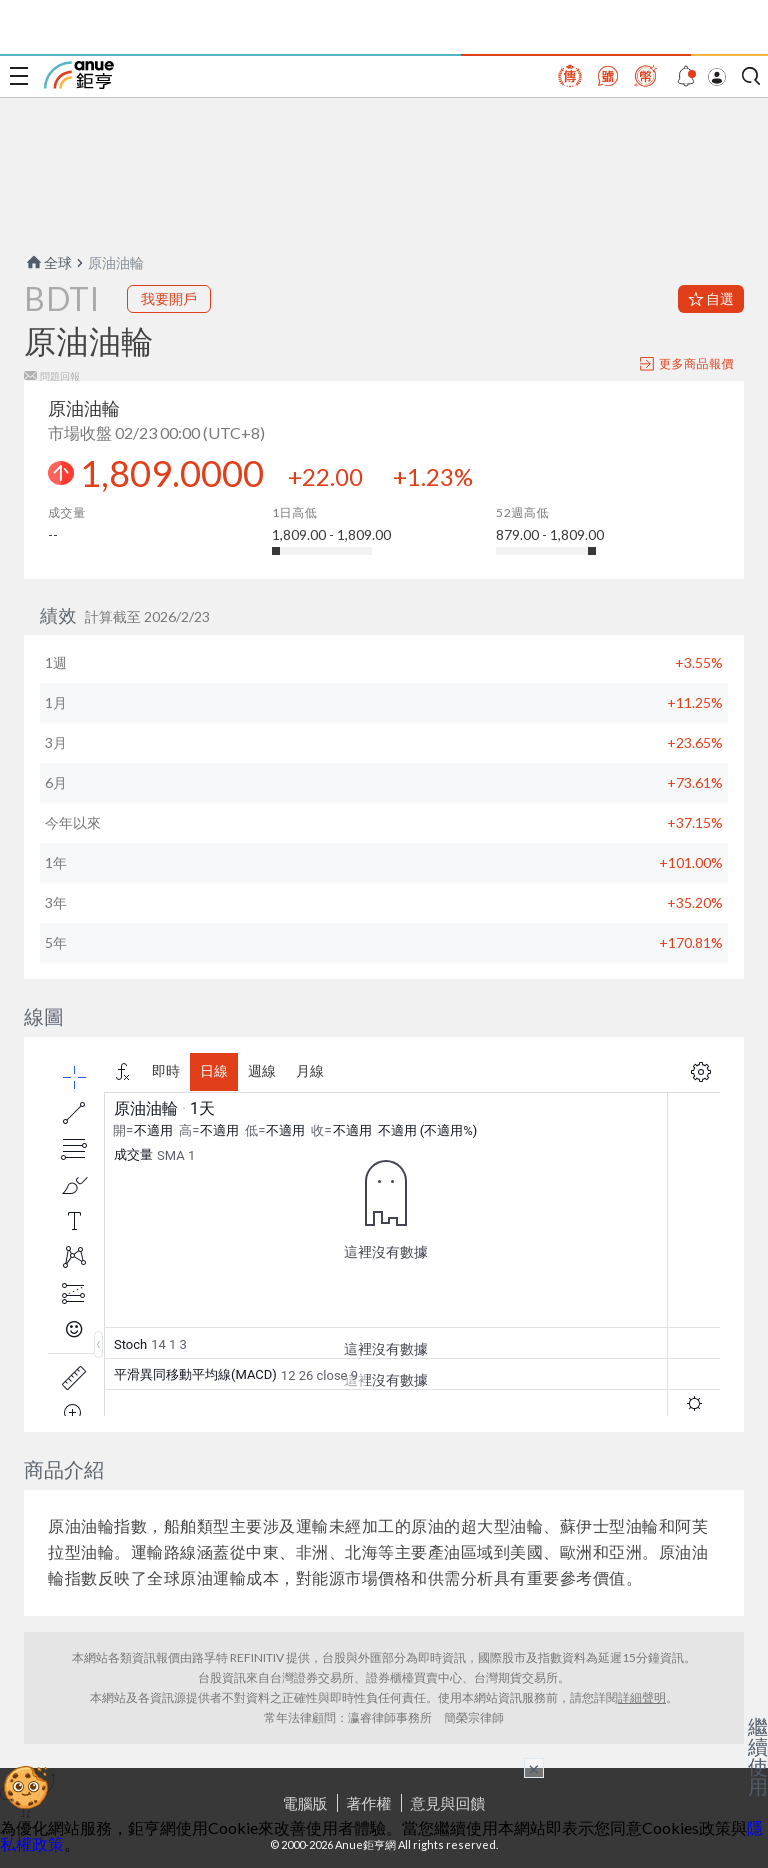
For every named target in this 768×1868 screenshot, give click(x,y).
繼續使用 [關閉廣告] (758, 1756)
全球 (48, 262)
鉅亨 (79, 75)
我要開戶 (169, 298)
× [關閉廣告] (534, 1768)
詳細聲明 (642, 1697)
